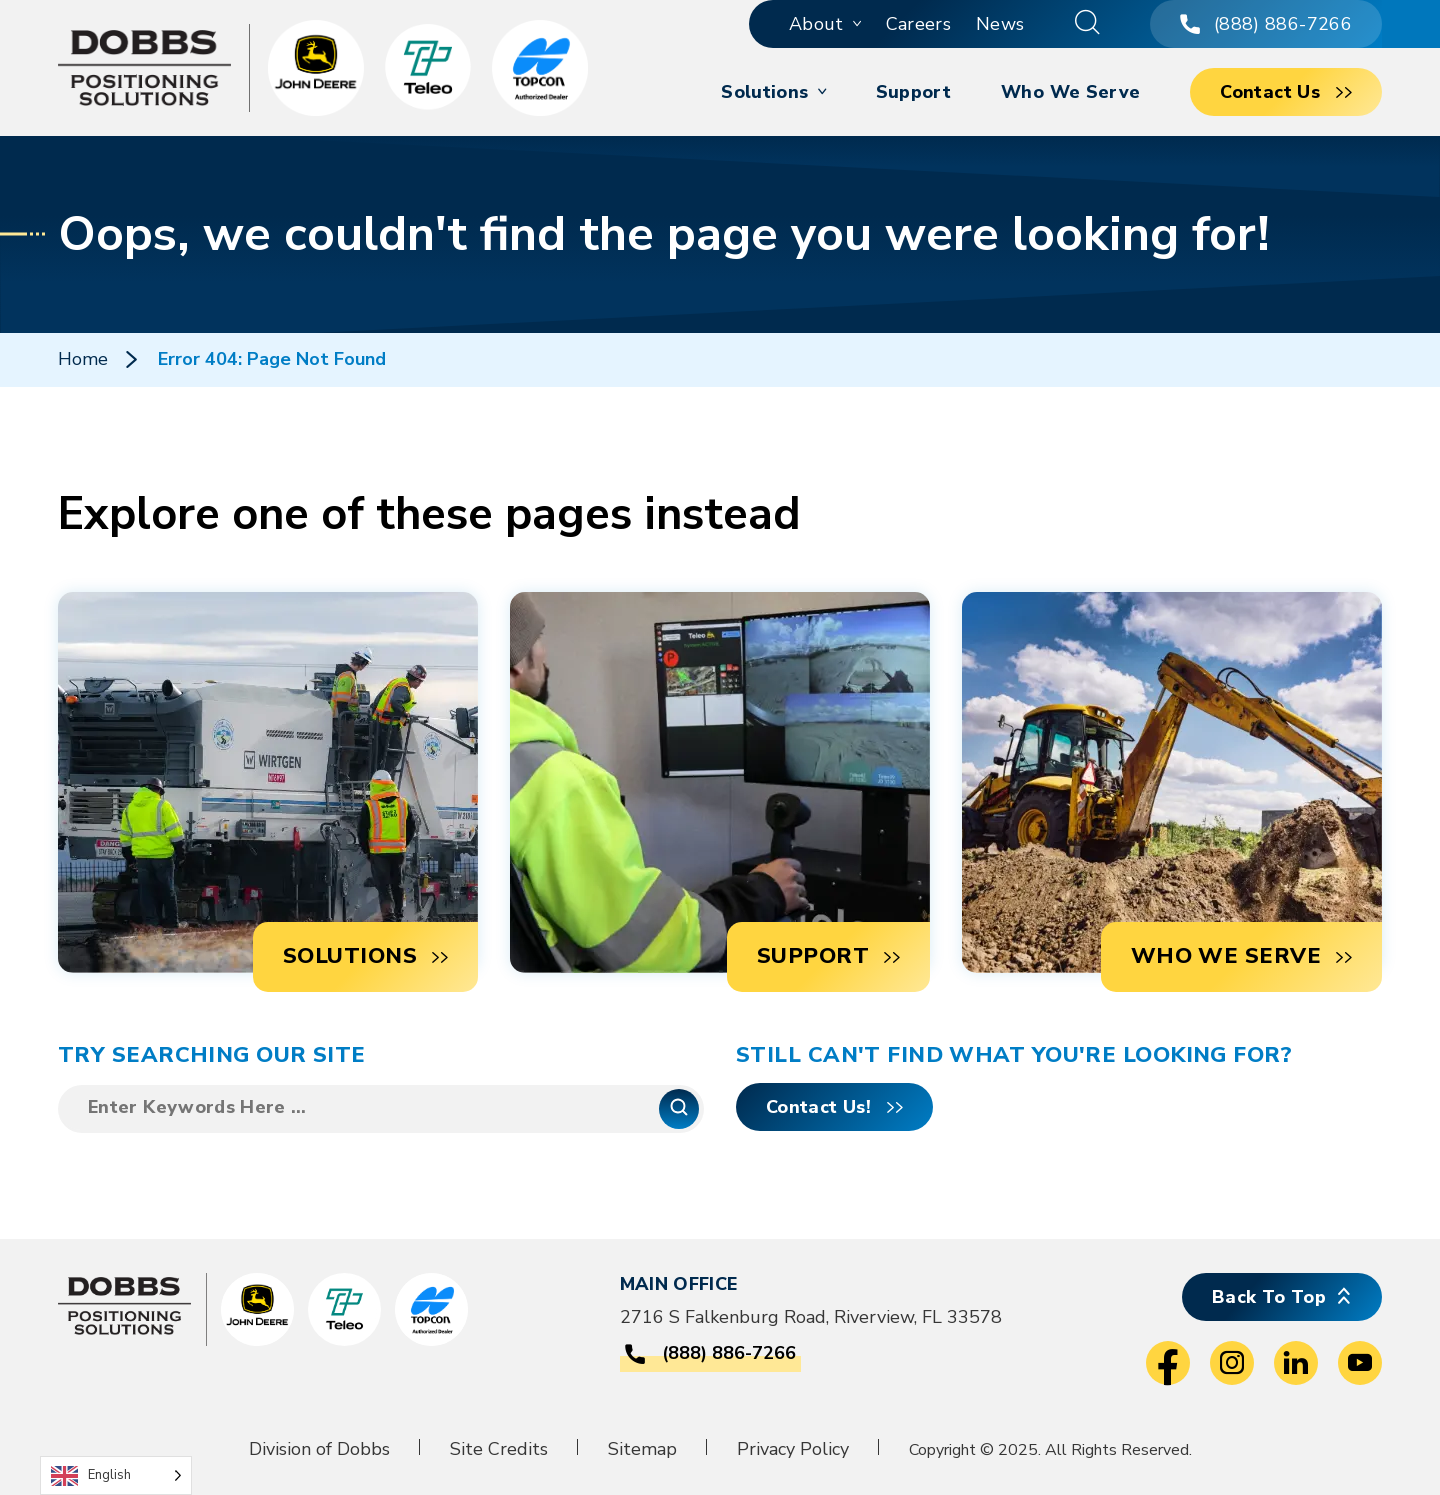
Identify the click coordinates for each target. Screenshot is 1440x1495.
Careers (919, 24)
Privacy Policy (793, 1449)
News (1000, 24)
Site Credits (499, 1449)
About (816, 24)
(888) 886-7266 (1266, 24)
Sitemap (642, 1449)
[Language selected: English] (116, 1475)
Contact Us (1270, 92)
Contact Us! (818, 1107)
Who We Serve (1070, 92)
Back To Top (1269, 1297)
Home (83, 359)
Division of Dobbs (319, 1449)
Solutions (764, 92)
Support (914, 92)
